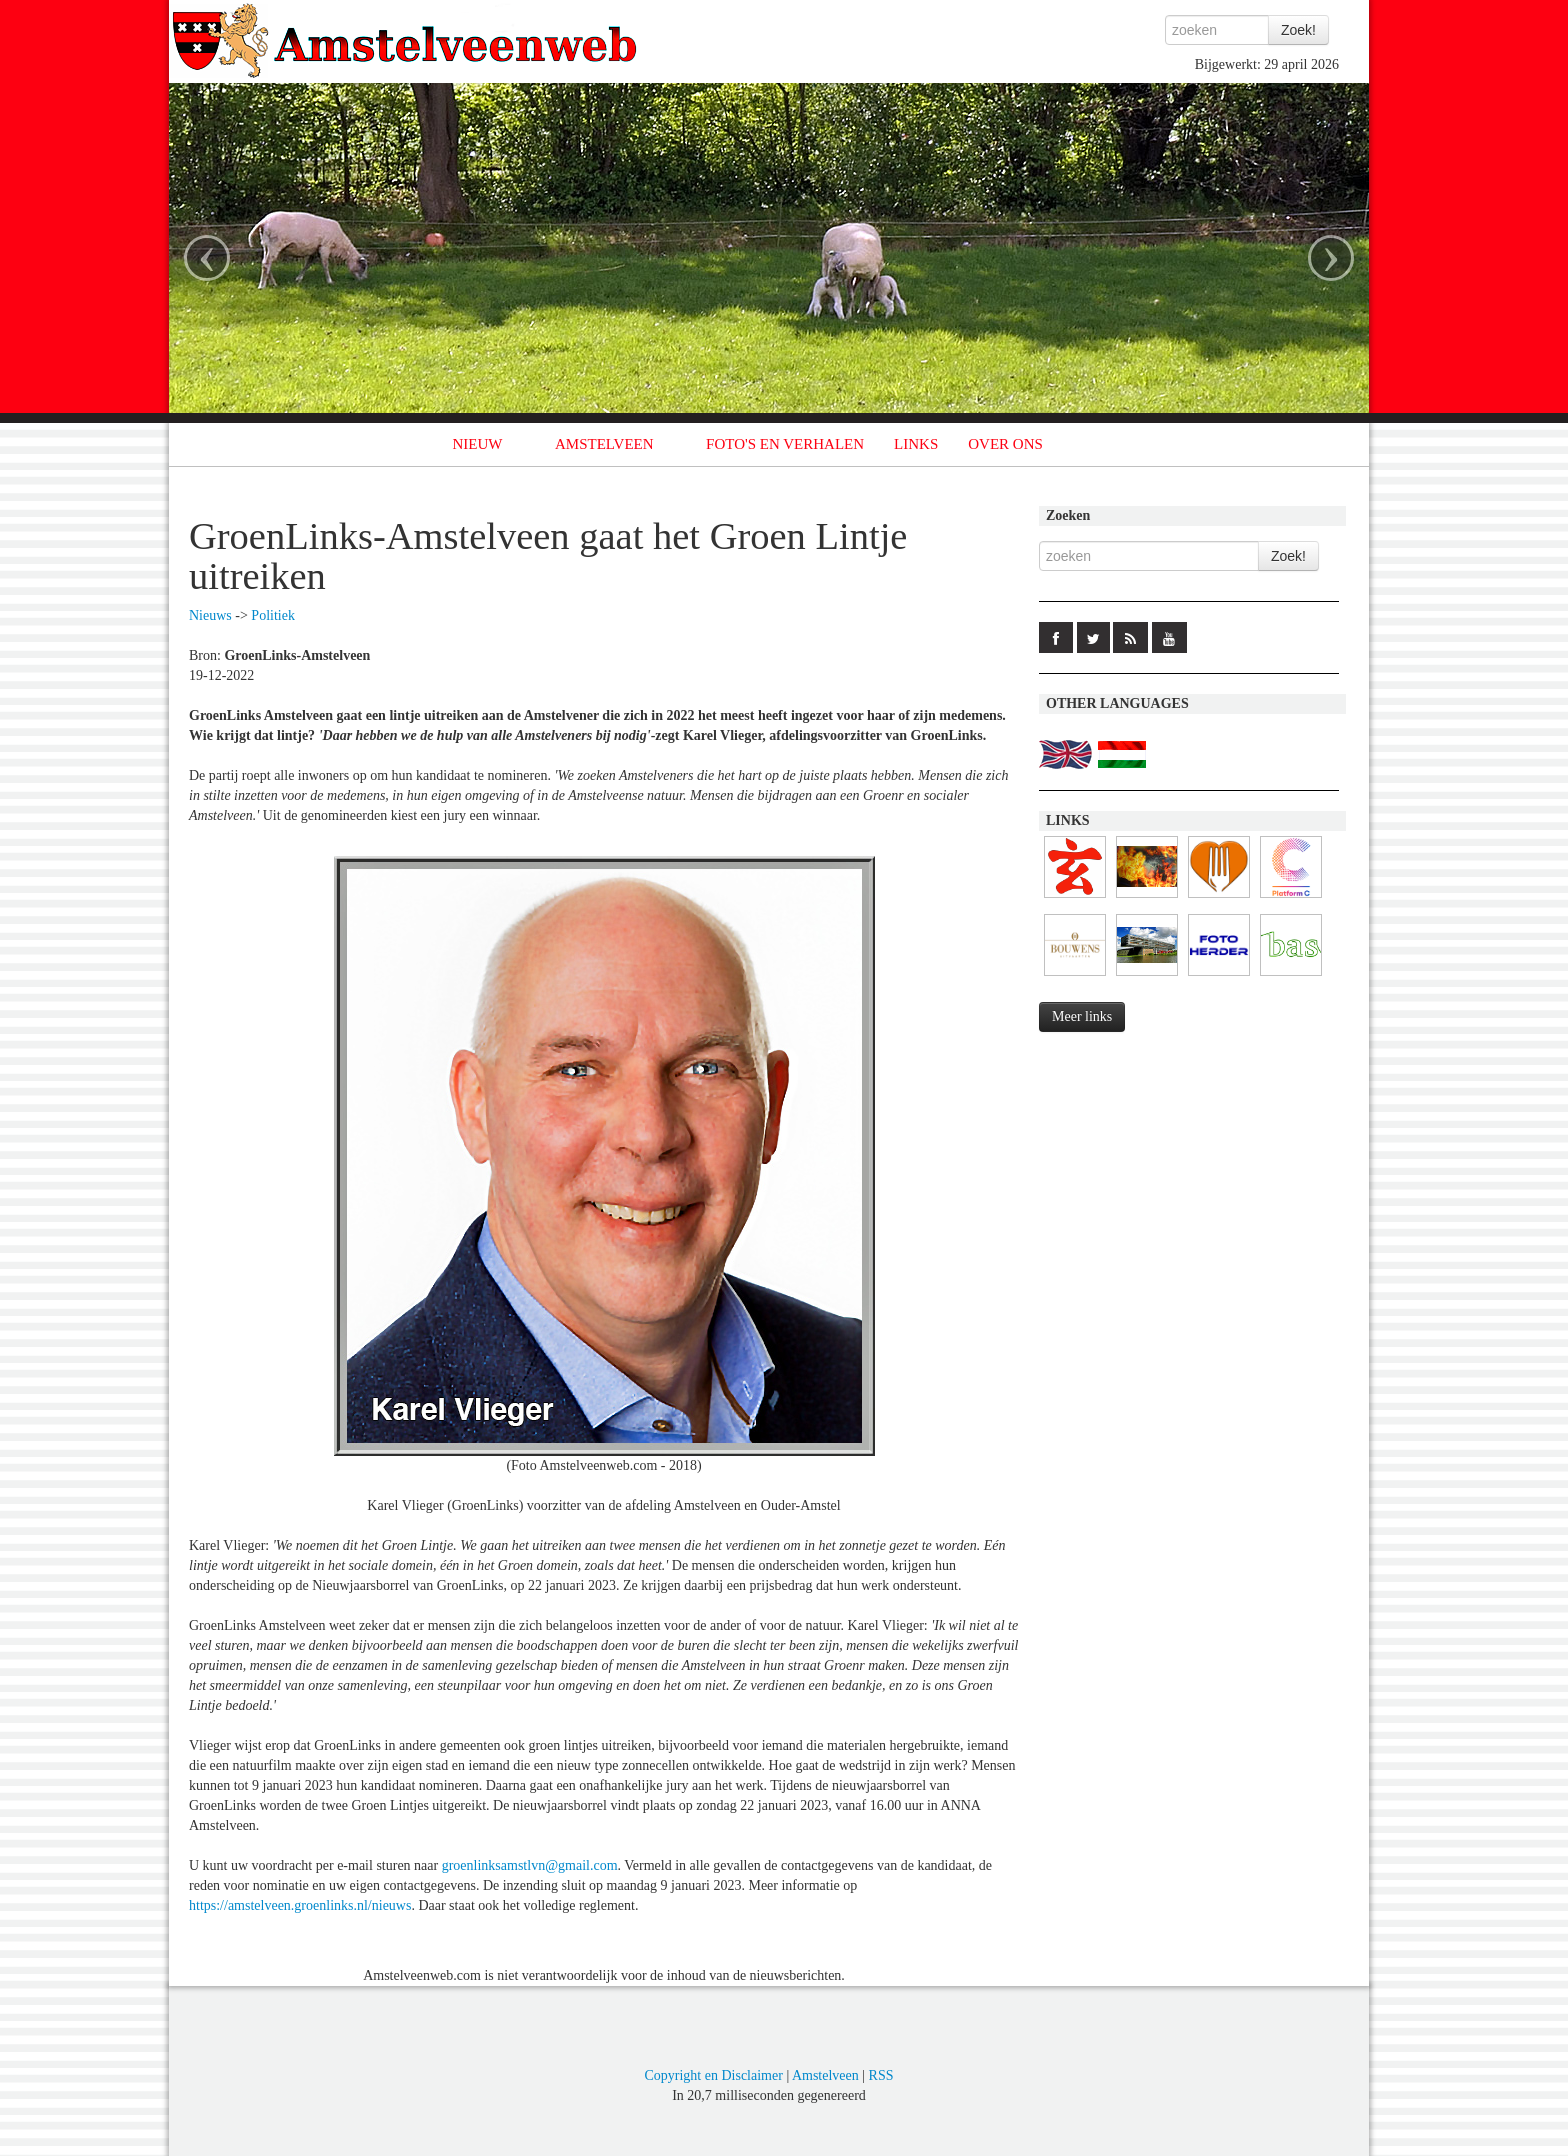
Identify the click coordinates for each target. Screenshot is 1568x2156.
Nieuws (210, 615)
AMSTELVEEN (604, 444)
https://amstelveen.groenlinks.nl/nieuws (300, 1905)
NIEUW (478, 444)
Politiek (273, 615)
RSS (881, 2075)
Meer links (1082, 1016)
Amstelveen (825, 2075)
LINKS (916, 444)
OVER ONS (1005, 444)
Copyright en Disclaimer (713, 2075)
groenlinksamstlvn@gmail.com (530, 1865)
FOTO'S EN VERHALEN (785, 444)
